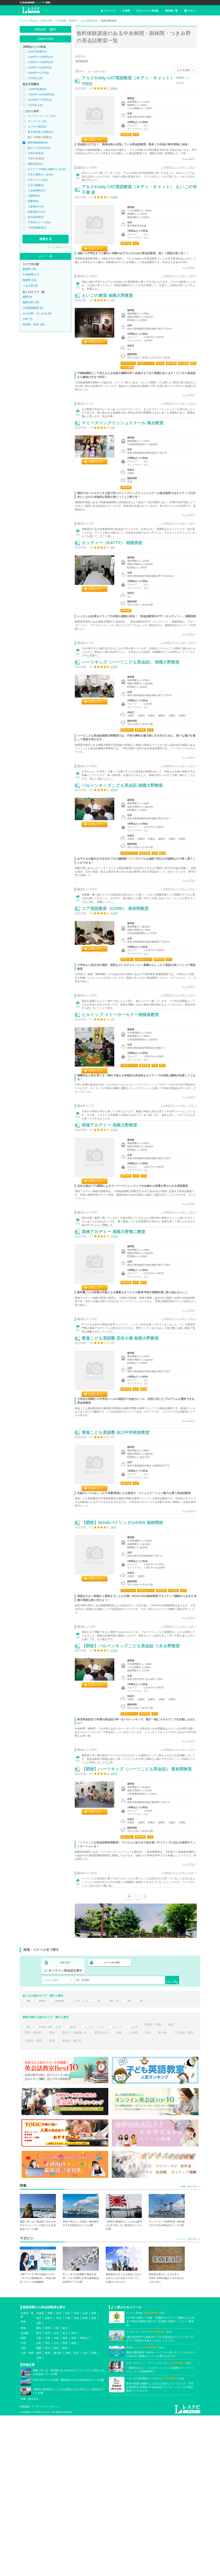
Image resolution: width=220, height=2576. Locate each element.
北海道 (40, 2473)
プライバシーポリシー (47, 2567)
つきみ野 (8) (30, 285)
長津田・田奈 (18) (34, 324)
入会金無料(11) (36, 190)
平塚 (94, 2201)
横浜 (28, 2184)
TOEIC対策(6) (36, 153)
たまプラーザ (146, 2184)
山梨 (38, 2483)
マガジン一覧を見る (187, 2399)
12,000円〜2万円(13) (40, 99)
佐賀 (76, 2513)
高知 (56, 2508)
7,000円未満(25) (37, 89)
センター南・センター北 (115, 2184)
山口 (56, 2503)
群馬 (85, 2478)
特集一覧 (172, 10)
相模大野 (43, 2159)
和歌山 (84, 2498)
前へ (131, 2060)
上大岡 (170, 2193)
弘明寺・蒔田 (76, 2201)
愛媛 (38, 2508)
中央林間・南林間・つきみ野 (56, 2184)
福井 (73, 2493)
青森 (50, 2473)
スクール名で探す (111, 2126)
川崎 (156, 2193)
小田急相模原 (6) (33, 307)
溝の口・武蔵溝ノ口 (112, 2193)
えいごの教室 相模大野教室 (111, 327)
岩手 (58, 2473)
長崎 (67, 2513)
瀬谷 (153, 2159)
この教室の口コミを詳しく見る (174, 178)
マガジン (191, 10)
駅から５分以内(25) (39, 147)
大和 (116, 2159)
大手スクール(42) (38, 179)
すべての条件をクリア (58, 247)
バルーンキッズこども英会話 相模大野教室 (125, 856)
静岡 (47, 2488)
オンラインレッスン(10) (42, 115)
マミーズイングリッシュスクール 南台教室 (126, 463)
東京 (38, 2478)
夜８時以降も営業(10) (40, 131)
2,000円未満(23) (37, 51)
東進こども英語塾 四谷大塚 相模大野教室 (123, 1453)
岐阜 (65, 2488)
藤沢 (52, 2193)
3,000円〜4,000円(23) (40, 62)
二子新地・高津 (50, 2201)
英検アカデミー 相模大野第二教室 (117, 1337)
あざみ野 (167, 2184)
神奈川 (49, 2478)
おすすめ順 (183, 70)
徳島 (65, 2508)
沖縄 (38, 2518)
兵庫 (47, 2498)
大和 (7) (27, 319)
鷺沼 (89, 2193)
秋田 (67, 2473)
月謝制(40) (34, 195)
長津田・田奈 (134, 2159)
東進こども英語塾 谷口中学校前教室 (119, 1556)
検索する (45, 239)
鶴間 (28, 2159)
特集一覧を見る (189, 2346)
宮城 (76, 2473)
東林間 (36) (29, 269)
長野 (47, 2493)
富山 (65, 2493)
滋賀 (65, 2498)
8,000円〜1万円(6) (38, 72)
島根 (73, 2503)
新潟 (38, 2493)
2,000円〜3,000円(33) (40, 56)
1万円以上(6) (35, 78)
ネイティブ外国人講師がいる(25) (47, 169)
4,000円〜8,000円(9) (39, 67)
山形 (85, 2473)
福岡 (38, 2513)
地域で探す (65, 2126)
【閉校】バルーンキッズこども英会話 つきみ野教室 (134, 1790)
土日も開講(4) (36, 185)
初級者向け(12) (36, 211)
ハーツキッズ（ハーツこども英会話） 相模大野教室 (134, 724)
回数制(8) (33, 201)
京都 (56, 2498)
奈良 (73, 2498)
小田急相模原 (65, 2159)
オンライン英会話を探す (157, 2126)
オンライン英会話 (148, 10)
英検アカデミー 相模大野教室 (113, 1222)
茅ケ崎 (29, 2201)
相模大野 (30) (31, 302)
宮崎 (93, 2513)
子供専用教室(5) (37, 227)
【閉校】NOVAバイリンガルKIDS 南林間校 (126, 1658)
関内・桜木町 (70, 2193)
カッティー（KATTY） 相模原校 (115, 592)
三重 (56, 2488)
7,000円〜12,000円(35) (41, 94)
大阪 (38, 2498)
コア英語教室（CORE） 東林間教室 (118, 988)
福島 (93, 2473)
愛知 (38, 2488)
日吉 (185, 2193)
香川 (47, 2508)
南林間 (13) (29, 280)
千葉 (67, 2478)
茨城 (76, 2478)
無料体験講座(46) (38, 142)
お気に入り (99, 143)
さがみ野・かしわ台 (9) (37, 313)
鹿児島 (57, 2513)
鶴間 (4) (27, 296)
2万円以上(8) (35, 105)
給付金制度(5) (36, 217)
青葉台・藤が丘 (114, 2201)
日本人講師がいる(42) (40, 174)
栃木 (93, 2478)
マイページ (108, 10)
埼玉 (58, 2478)
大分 (85, 2513)
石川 (56, 2493)
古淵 (166, 2159)
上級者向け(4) (36, 206)
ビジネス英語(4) (37, 126)
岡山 (47, 2503)
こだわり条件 (51, 2136)
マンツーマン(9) (37, 121)
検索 (126, 10)
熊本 (47, 2513)
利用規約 (25, 2567)
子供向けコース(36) (39, 222)
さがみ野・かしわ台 (93, 2159)
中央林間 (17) (31, 274)
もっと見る (185, 169)
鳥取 (65, 2503)
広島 (38, 2503)
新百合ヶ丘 (139, 2193)
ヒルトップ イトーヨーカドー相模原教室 (123, 1103)
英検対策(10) (35, 163)
